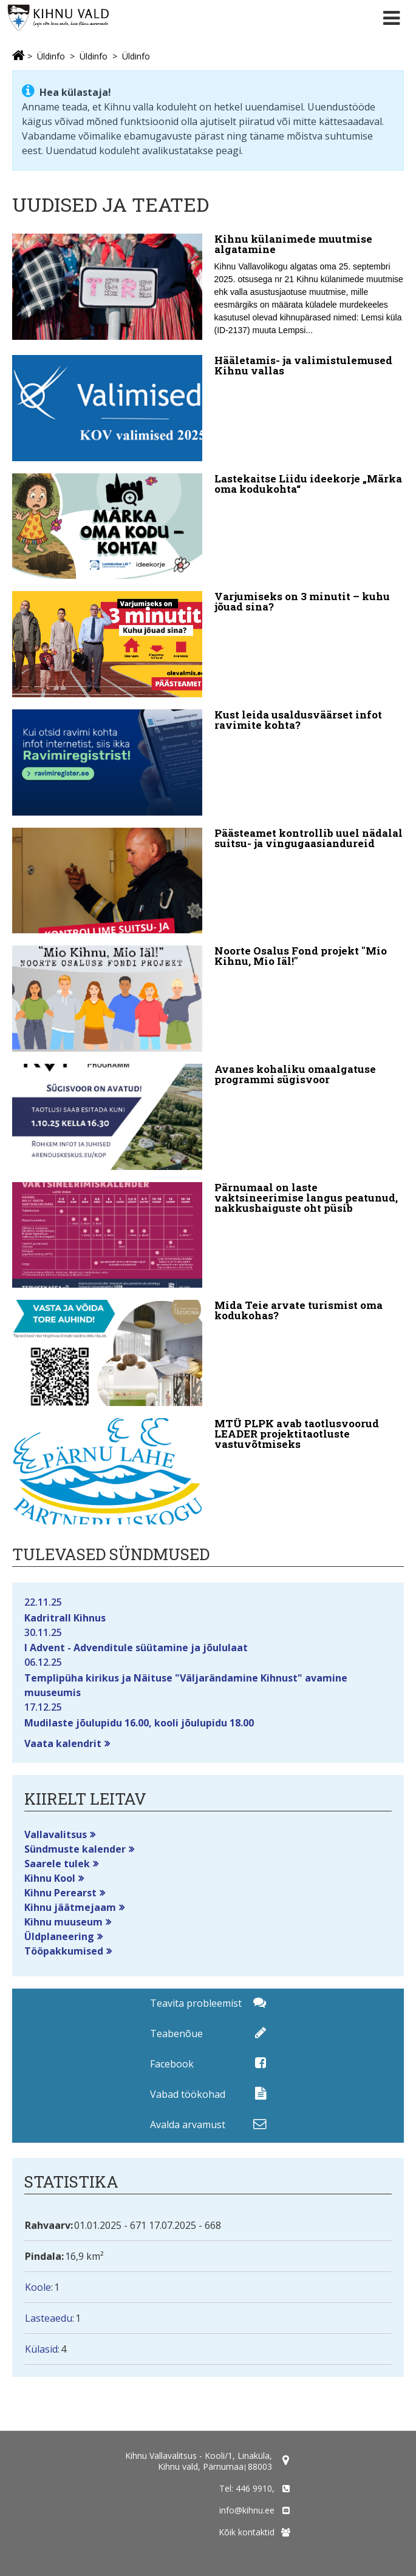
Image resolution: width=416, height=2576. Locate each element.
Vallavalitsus (55, 1834)
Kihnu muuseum (63, 1922)
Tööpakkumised (63, 1951)
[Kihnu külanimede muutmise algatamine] (208, 288)
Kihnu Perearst (60, 1892)
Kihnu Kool (49, 1878)
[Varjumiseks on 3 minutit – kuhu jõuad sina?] (208, 644)
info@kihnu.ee (246, 2510)
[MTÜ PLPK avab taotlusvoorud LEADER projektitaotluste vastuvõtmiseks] (208, 1471)
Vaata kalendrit (62, 1743)
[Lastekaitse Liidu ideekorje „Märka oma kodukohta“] (208, 526)
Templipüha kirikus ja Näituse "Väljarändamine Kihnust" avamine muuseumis (208, 1677)
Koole (38, 2287)
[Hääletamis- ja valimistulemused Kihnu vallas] (208, 408)
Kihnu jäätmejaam (70, 1907)
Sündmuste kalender (75, 1849)
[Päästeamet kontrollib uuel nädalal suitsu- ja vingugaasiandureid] (208, 881)
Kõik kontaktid (246, 2532)
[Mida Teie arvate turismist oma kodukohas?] (208, 1353)
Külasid (41, 2349)
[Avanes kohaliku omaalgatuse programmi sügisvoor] (208, 1117)
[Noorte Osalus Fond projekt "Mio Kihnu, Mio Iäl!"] (208, 998)
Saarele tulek (57, 1863)
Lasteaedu (48, 2318)
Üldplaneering (59, 1936)
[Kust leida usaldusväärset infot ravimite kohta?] (208, 762)
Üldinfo (51, 56)
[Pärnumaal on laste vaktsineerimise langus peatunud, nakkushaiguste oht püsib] (208, 1235)
